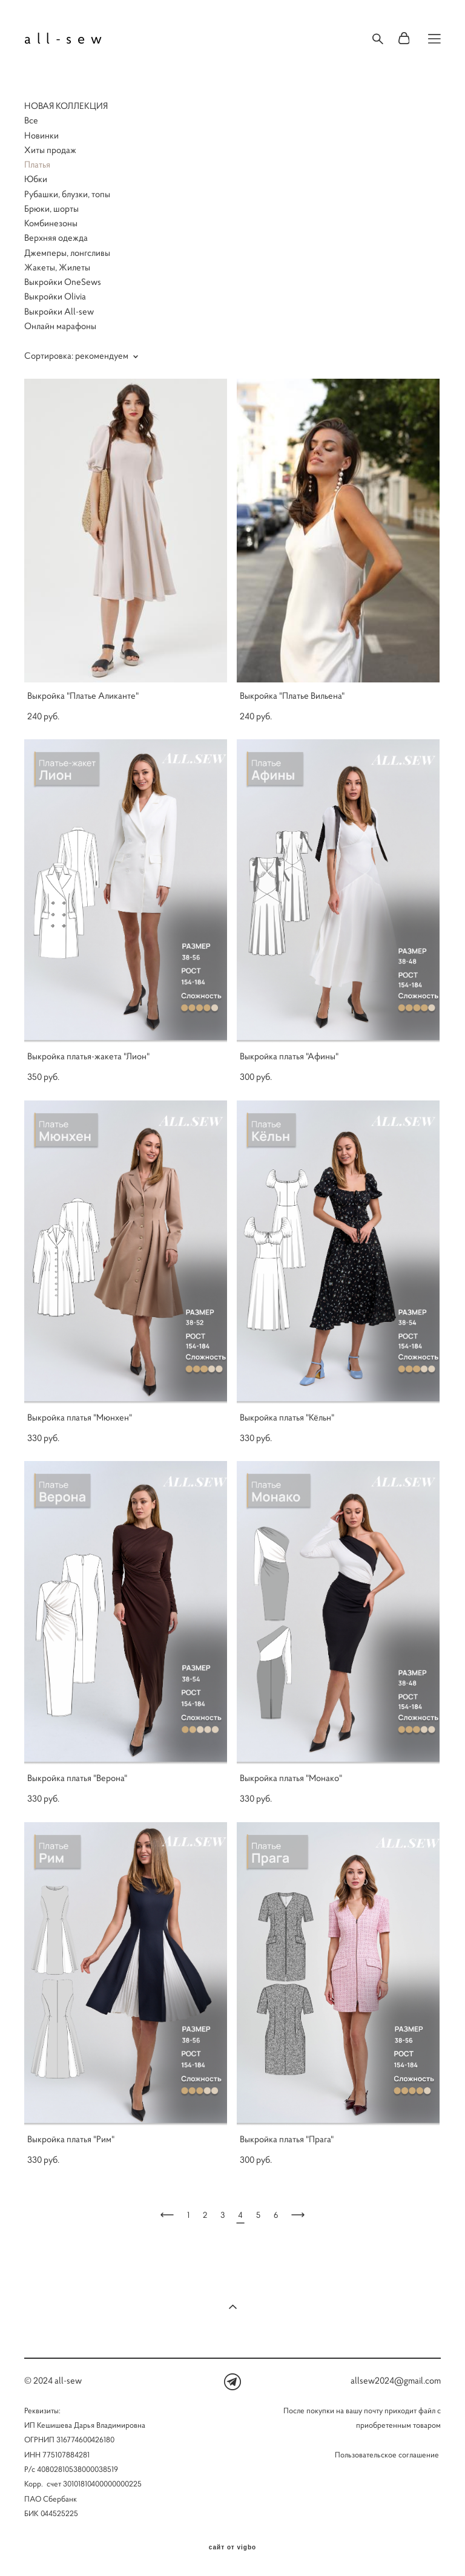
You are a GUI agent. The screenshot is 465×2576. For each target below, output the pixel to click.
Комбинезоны (51, 223)
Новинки (41, 135)
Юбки (35, 179)
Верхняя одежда (56, 237)
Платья (37, 164)
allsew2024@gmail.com (396, 2380)
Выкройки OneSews (62, 281)
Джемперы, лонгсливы (67, 252)
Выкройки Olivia (55, 296)
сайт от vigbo (232, 2548)
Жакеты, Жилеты (57, 267)
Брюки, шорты (51, 208)
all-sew (65, 38)
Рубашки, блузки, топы (67, 194)
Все (31, 120)
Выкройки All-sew (59, 311)
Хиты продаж (50, 149)
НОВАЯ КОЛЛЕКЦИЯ (66, 105)
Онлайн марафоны (60, 326)
